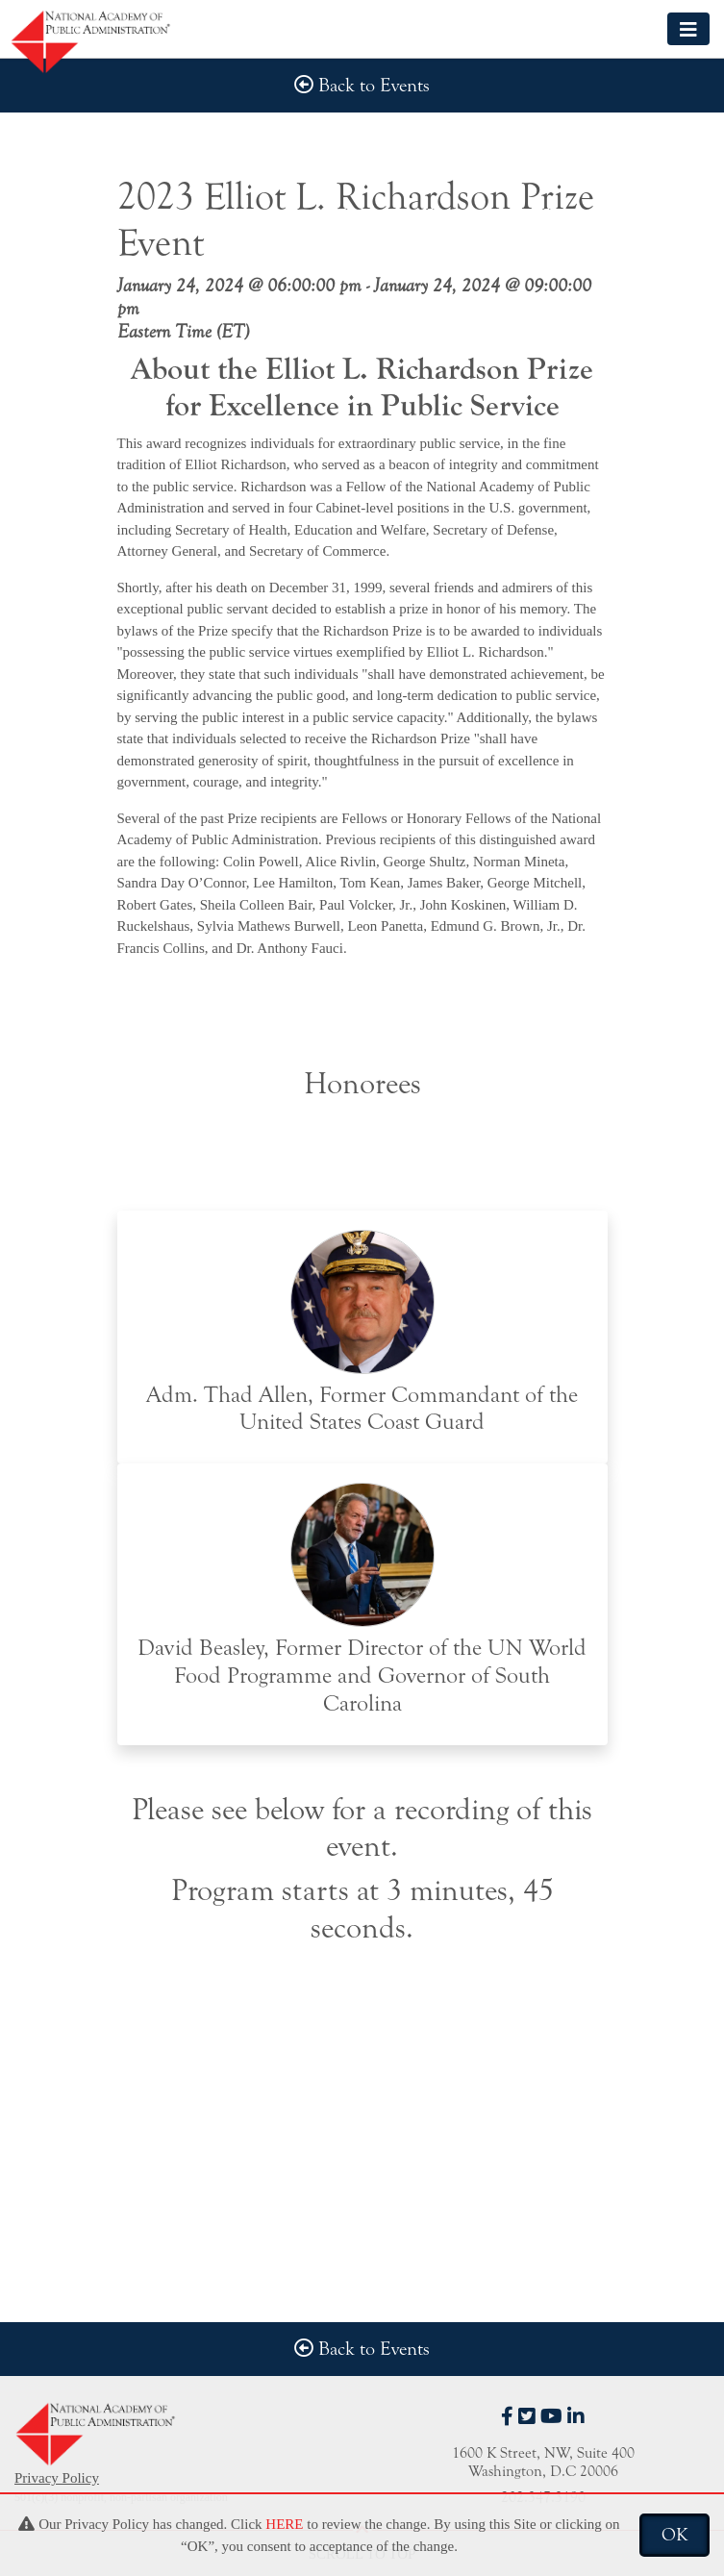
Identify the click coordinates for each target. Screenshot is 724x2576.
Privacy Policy (56, 2478)
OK (674, 2534)
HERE (284, 2524)
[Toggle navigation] (688, 28)
